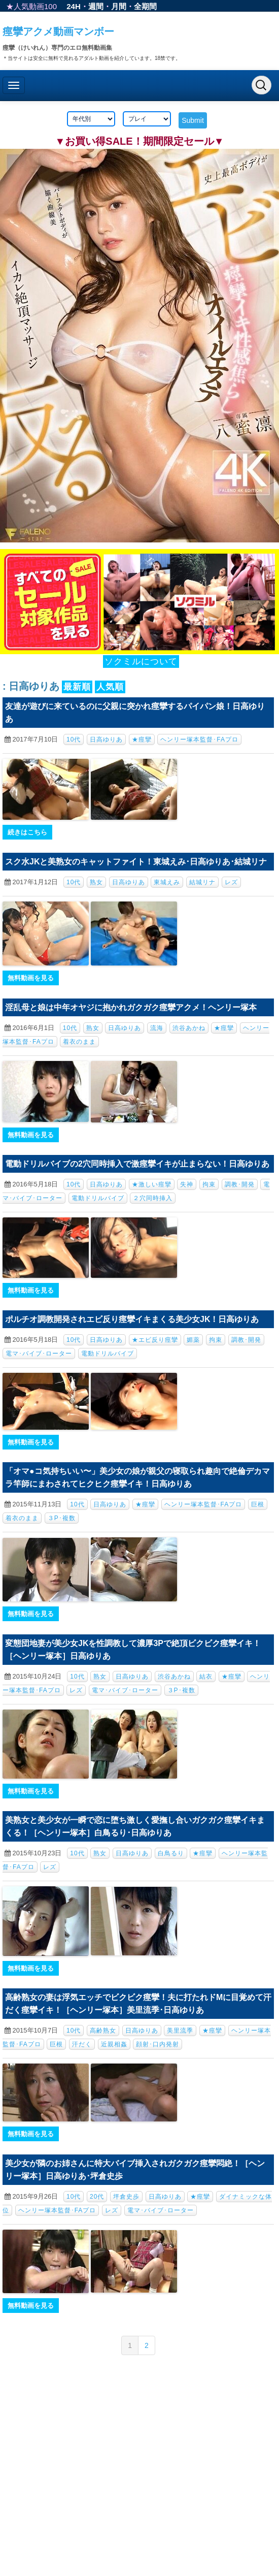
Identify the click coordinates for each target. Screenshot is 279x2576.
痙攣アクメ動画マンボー (58, 31)
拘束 (209, 1184)
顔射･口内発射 (157, 2044)
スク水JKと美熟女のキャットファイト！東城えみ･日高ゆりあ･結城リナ (136, 861)
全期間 (145, 6)
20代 (97, 2196)
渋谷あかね (188, 1028)
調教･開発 (240, 1184)
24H (73, 6)
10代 (73, 739)
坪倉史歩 (126, 2196)
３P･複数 (62, 1518)
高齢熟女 (103, 2030)
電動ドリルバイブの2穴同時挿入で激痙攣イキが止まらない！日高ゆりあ (137, 1164)
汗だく (82, 2044)
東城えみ (167, 882)
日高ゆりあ (106, 739)
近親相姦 (114, 2044)
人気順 (110, 687)
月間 (118, 6)
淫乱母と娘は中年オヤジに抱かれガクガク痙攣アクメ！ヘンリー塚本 (131, 1007)
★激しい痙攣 (151, 1184)
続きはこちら (27, 832)
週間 (95, 6)
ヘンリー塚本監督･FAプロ (199, 739)
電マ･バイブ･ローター (39, 1353)
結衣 (206, 1676)
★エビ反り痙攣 (155, 1339)
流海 (156, 1028)
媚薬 (193, 1339)
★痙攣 (142, 739)
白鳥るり (171, 1853)
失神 (186, 1184)
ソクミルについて (141, 661)
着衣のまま (79, 1041)
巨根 (257, 1504)
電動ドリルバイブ (98, 1198)
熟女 (96, 882)
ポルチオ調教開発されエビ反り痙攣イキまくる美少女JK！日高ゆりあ (132, 1319)
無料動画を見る (31, 978)
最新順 (77, 687)
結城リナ (202, 882)
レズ (231, 882)
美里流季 (180, 2030)
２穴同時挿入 (152, 1198)
